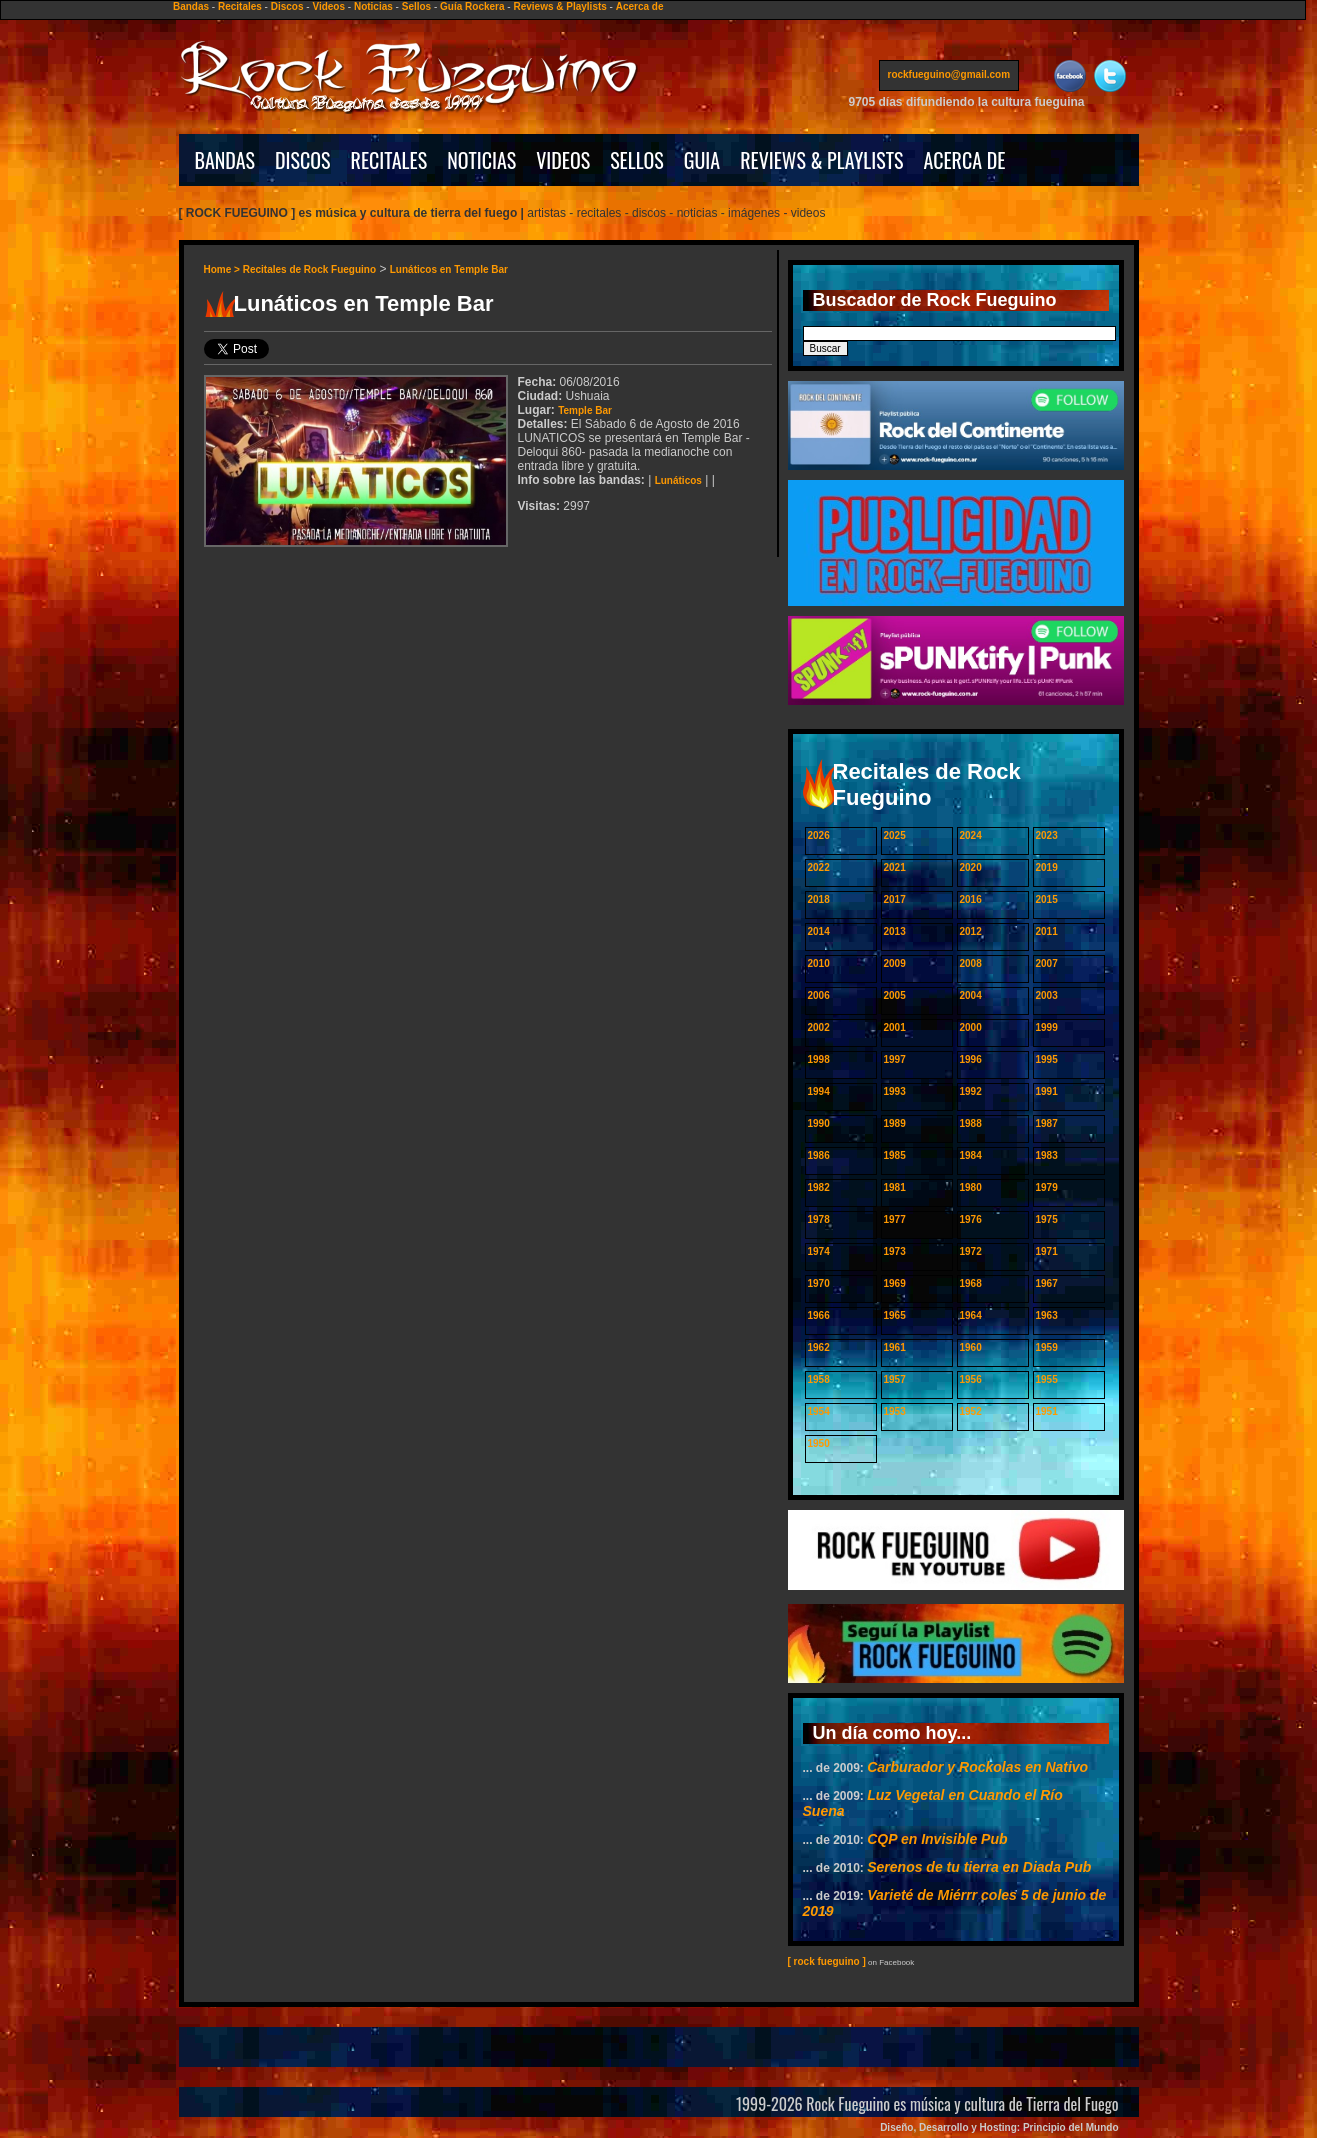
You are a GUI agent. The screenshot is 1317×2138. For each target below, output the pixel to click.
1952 (971, 1411)
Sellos (416, 6)
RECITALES (389, 160)
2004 (971, 995)
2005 (895, 995)
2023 (1047, 835)
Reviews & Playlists (559, 6)
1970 (819, 1283)
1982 (819, 1187)
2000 (971, 1027)
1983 (1047, 1155)
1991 (1047, 1091)
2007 (1047, 963)
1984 (971, 1155)
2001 (895, 1027)
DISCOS (303, 160)
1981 (895, 1187)
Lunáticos (678, 480)
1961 (895, 1347)
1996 (971, 1059)
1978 (819, 1219)
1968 (971, 1283)
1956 (971, 1379)
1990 (819, 1123)
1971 (1047, 1251)
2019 (1047, 867)
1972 (971, 1251)
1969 (895, 1283)
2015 (1047, 899)
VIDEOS (563, 160)
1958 (819, 1379)
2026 (819, 835)
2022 (819, 867)
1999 (1047, 1027)
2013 (895, 931)
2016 (971, 899)
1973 (895, 1251)
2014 (819, 931)
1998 (819, 1059)
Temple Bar (585, 410)
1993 (895, 1091)
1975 (1047, 1219)
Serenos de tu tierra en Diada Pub (979, 1867)
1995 (1047, 1059)
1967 (1047, 1283)
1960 (971, 1347)
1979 (1047, 1187)
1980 (971, 1187)
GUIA (702, 160)
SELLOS (637, 160)
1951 (1047, 1411)
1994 (819, 1091)
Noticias (373, 6)
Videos (328, 6)
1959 (1047, 1347)
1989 (895, 1123)
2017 (895, 899)
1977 (895, 1219)
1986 (819, 1155)
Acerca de (640, 6)
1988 (971, 1123)
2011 (1047, 931)
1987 (1047, 1123)
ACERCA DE (964, 160)
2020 (971, 867)
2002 (819, 1027)
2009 (895, 963)
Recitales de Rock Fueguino (309, 269)
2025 (895, 835)
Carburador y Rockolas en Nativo (977, 1767)
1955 (1047, 1379)
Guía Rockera (472, 6)
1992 (971, 1091)
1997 (895, 1059)
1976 (971, 1219)
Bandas (191, 6)
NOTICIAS (481, 160)
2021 (895, 867)
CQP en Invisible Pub (937, 1839)
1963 (1047, 1315)
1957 (895, 1379)
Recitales (240, 6)
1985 (895, 1155)
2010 (819, 963)
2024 (971, 835)
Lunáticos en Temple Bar (449, 269)
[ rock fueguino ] (827, 1961)
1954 (819, 1411)
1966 (819, 1315)
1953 (895, 1411)
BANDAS (225, 160)
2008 (971, 963)
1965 (895, 1315)
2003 (1047, 995)
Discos (287, 6)
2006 (819, 995)
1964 (971, 1315)
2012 (971, 931)
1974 (819, 1251)
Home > (223, 269)
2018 (819, 899)
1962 (819, 1347)
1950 (819, 1443)
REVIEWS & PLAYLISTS (821, 160)
